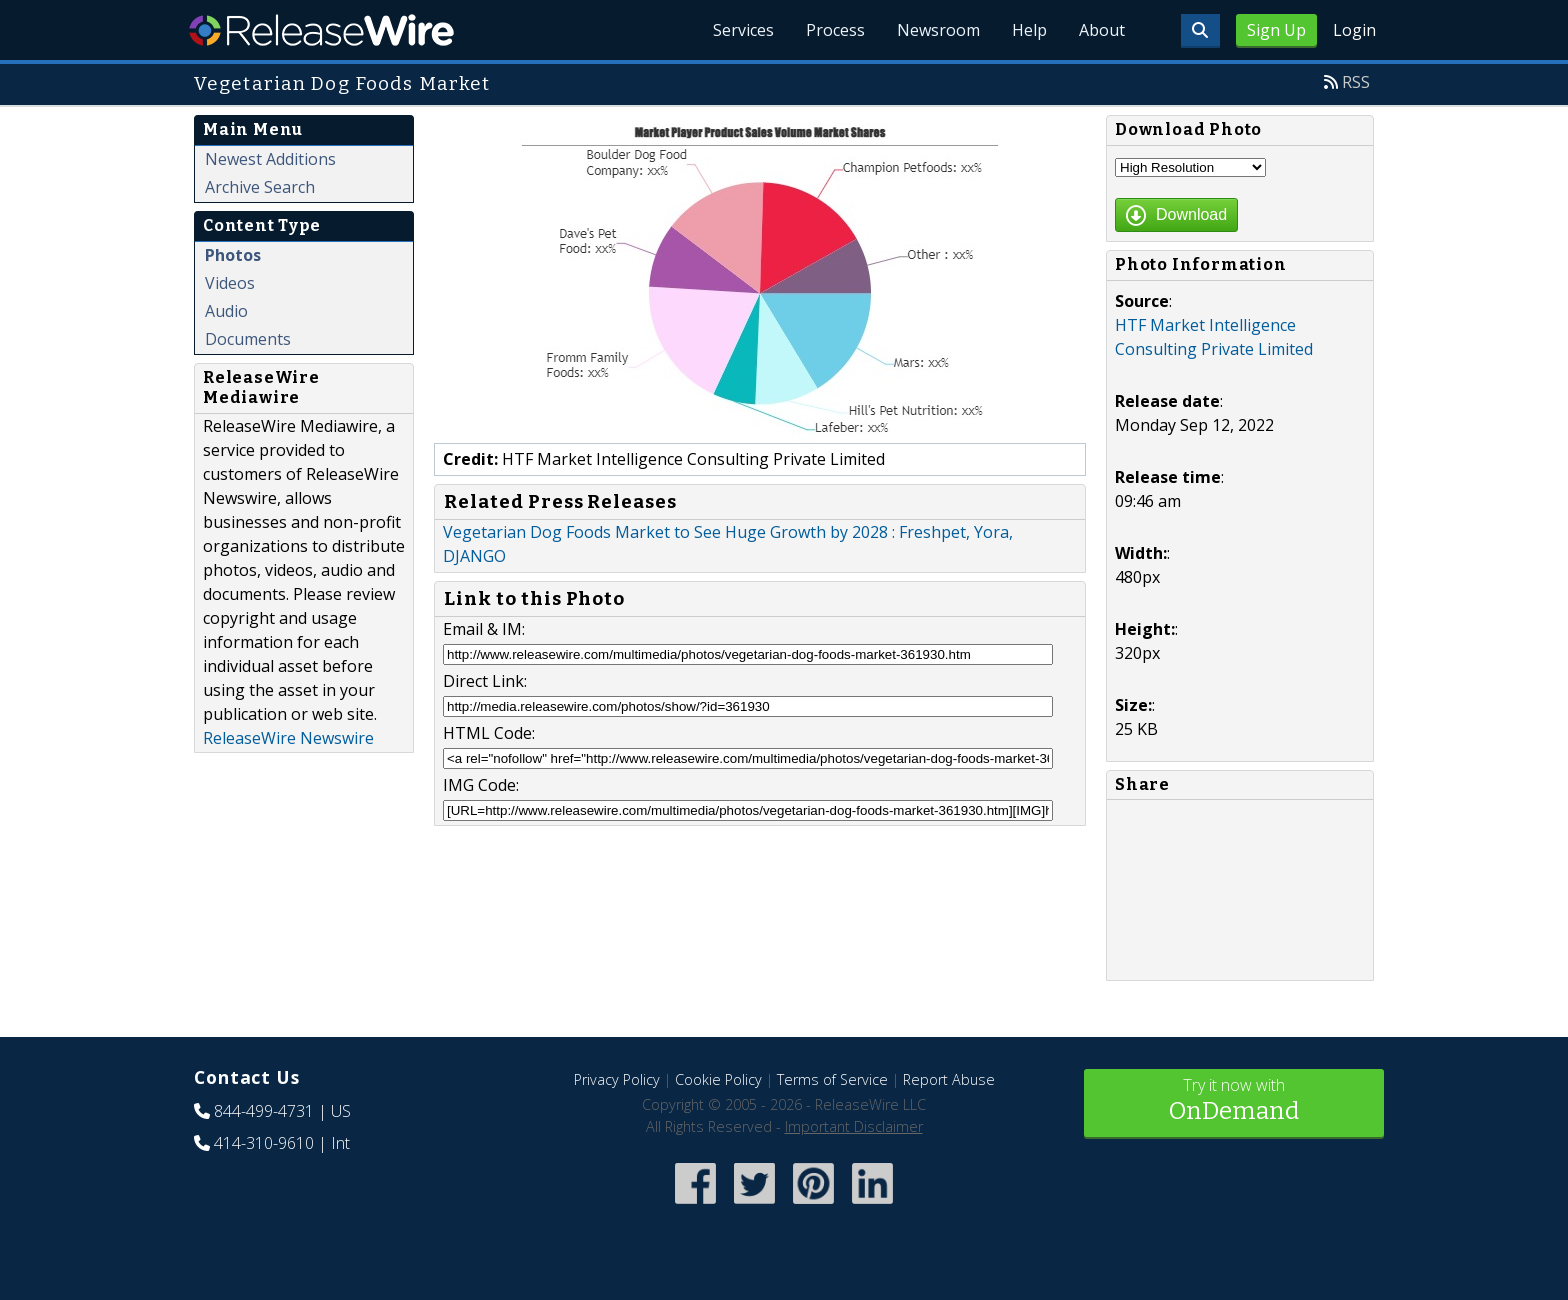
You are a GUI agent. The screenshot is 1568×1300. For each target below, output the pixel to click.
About (1102, 30)
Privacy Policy (617, 1079)
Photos (233, 255)
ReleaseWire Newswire (288, 738)
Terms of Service (832, 1079)
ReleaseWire (321, 30)
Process (835, 30)
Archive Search (260, 187)
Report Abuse (949, 1079)
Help (1029, 30)
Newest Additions (270, 159)
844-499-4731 (264, 1111)
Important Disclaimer (854, 1126)
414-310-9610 (264, 1143)
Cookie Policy (718, 1079)
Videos (230, 283)
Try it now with (1234, 1101)
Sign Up (1276, 30)
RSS (1356, 82)
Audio (226, 311)
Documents (248, 339)
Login (1354, 30)
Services (743, 30)
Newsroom (938, 30)
